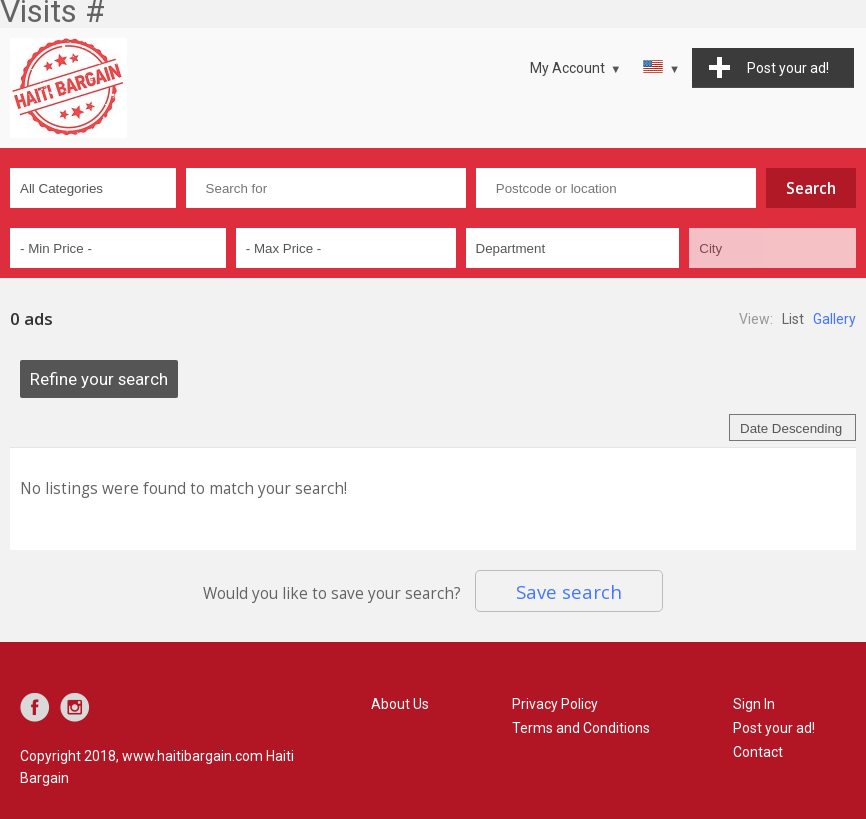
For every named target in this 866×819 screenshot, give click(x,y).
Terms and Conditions (581, 728)
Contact (758, 752)
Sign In (754, 704)
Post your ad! (774, 728)
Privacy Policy (555, 704)
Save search (569, 591)
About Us (400, 704)
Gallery (834, 319)
